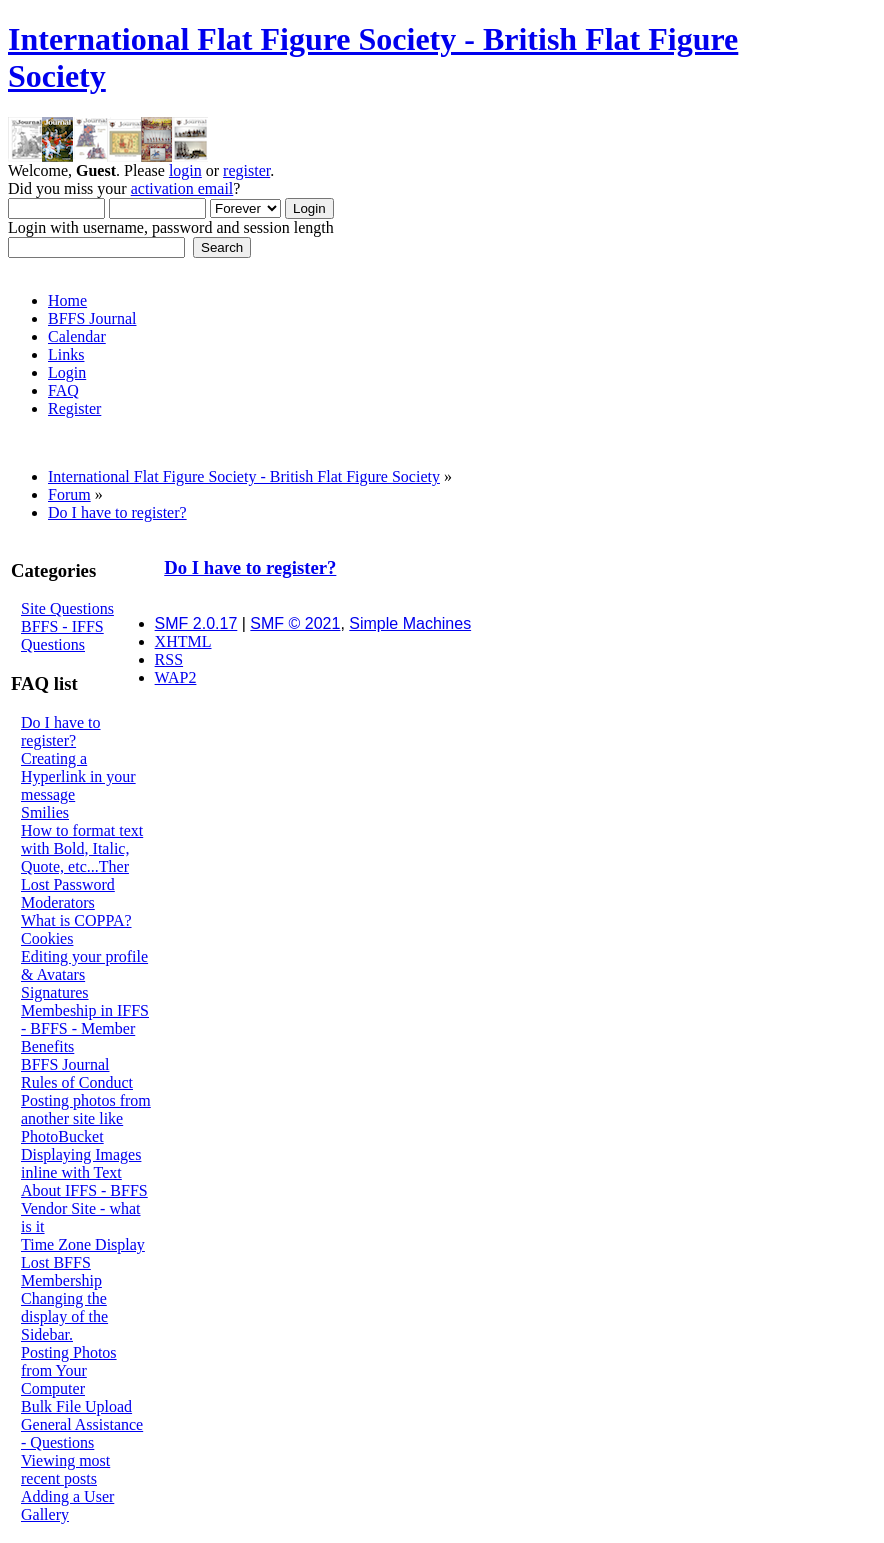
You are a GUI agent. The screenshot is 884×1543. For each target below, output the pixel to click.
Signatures (55, 992)
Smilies (45, 812)
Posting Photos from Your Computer (69, 1370)
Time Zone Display (83, 1244)
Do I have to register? (61, 731)
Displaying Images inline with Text (81, 1163)
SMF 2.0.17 (196, 623)
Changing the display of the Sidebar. (64, 1316)
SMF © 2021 (295, 623)
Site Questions (67, 608)
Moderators (58, 902)
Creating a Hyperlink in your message (78, 776)
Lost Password (68, 884)
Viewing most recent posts (65, 1469)
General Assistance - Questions (82, 1433)
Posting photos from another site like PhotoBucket (86, 1118)
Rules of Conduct (77, 1082)
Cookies (47, 938)
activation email (182, 188)
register (246, 170)
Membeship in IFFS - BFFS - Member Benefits (85, 1028)
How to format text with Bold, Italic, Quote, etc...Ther (82, 848)
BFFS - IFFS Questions (62, 635)
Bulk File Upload (76, 1406)
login (185, 170)
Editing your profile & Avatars (84, 965)
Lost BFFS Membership (61, 1271)
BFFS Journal (65, 1064)
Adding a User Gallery (67, 1505)
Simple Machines (410, 623)
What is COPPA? (76, 920)
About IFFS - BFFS (84, 1190)
